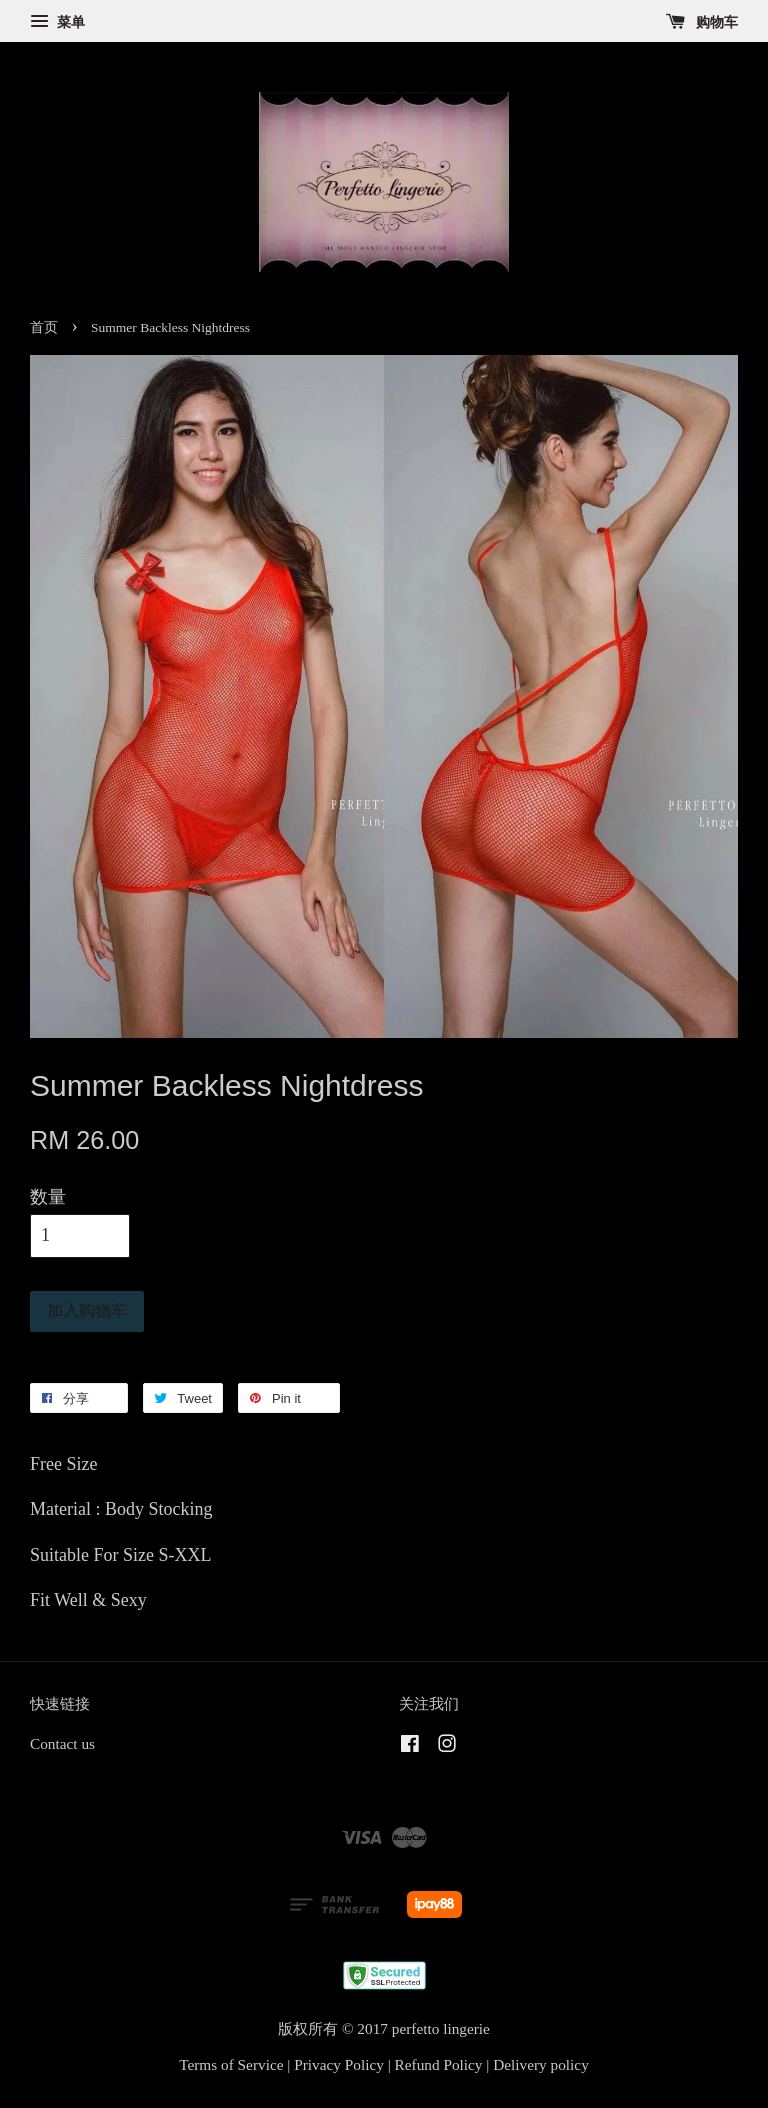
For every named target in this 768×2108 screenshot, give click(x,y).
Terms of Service (231, 2064)
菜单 (57, 22)
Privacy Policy (339, 2064)
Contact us (62, 1743)
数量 (48, 1197)
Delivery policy (541, 2064)
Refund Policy (439, 2064)
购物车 (702, 22)
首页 (44, 327)
